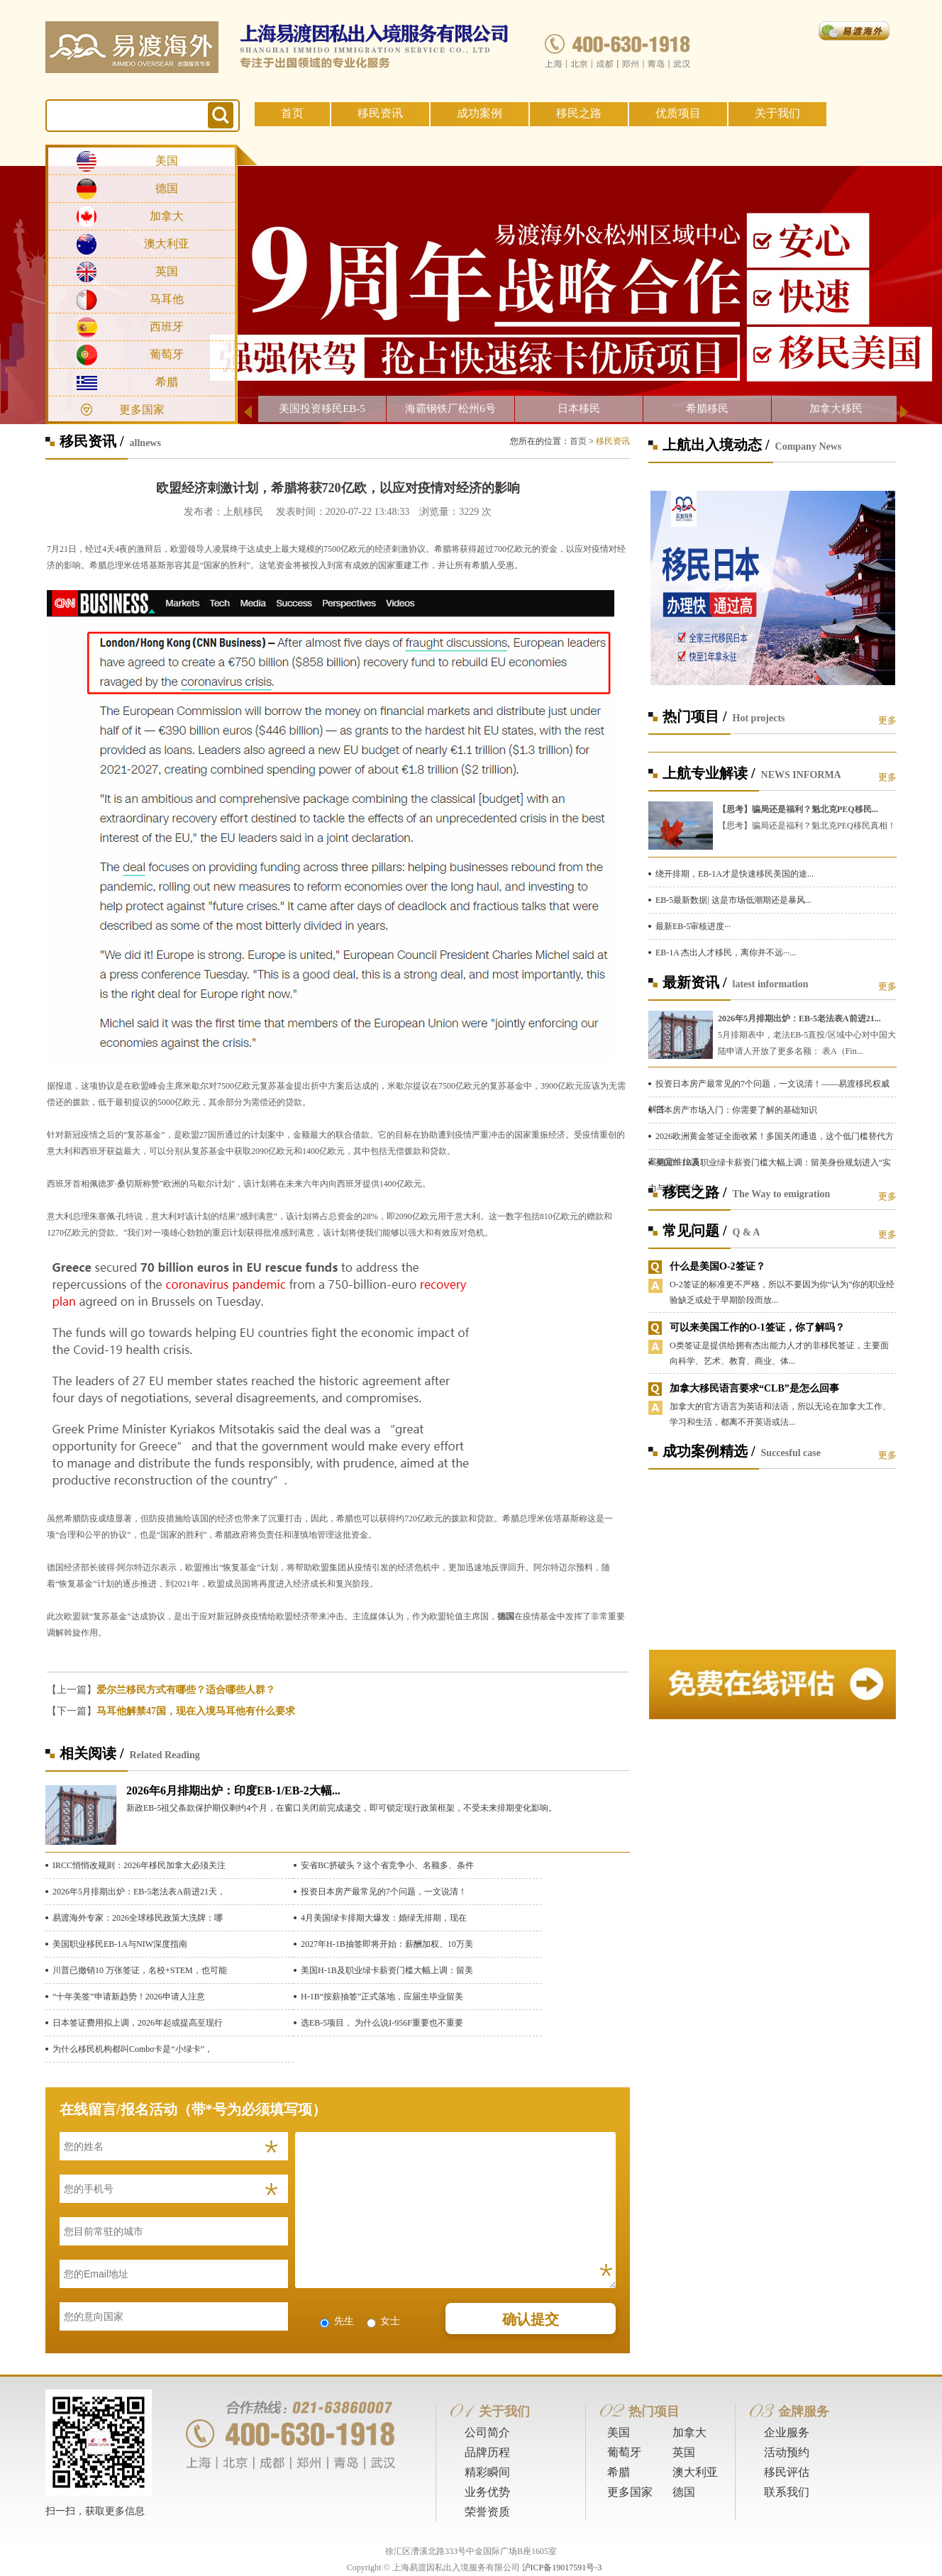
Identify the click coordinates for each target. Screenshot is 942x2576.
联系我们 (786, 2492)
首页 (292, 113)
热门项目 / (695, 716)
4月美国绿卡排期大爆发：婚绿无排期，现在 (384, 1918)
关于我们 (777, 113)
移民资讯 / (92, 441)
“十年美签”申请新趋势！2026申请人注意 (128, 1997)
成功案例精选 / (709, 1451)
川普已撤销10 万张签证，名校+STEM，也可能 (139, 1970)
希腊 (166, 382)
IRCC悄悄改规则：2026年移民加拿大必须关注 (139, 1865)
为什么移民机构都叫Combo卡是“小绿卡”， (132, 2049)
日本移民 (579, 408)
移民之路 (579, 113)
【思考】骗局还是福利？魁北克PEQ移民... (798, 809)
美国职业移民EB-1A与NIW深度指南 (119, 1944)
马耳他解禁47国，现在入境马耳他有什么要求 (195, 1711)
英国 (166, 271)
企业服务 (786, 2432)
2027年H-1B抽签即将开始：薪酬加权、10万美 (387, 1944)
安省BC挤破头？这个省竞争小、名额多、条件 (387, 1865)
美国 (166, 161)
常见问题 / (695, 1230)
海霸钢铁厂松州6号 (450, 408)
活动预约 (786, 2452)
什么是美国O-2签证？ (717, 1266)
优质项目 (678, 113)
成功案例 (479, 113)
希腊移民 (707, 408)
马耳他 (167, 299)
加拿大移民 (836, 408)
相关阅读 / (92, 1753)
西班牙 (167, 327)
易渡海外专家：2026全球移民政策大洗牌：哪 (137, 1918)
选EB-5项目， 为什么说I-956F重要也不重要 (382, 2023)
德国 (166, 188)
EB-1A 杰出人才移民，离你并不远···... (725, 952)
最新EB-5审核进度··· (693, 926)
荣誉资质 (487, 2512)
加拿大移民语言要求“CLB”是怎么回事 (754, 1388)
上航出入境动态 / (716, 445)
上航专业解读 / (709, 773)
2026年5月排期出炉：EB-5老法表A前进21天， (139, 1892)
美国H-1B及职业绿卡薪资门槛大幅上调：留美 (387, 1970)
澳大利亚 (166, 244)
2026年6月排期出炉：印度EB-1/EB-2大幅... (233, 1790)
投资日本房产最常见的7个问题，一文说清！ (384, 1892)
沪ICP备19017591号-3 (562, 2567)
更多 (887, 720)
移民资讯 (380, 113)
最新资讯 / (695, 982)
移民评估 (786, 2472)
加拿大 (167, 216)
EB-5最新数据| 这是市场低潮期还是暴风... (733, 900)
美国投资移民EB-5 (322, 408)
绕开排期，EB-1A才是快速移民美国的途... (734, 874)
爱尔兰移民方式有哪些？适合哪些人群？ (185, 1689)
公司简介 (487, 2432)
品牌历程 (487, 2452)
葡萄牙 (167, 354)
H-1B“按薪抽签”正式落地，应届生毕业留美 (382, 1997)
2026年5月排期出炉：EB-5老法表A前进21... (799, 1018)
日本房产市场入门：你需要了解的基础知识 (736, 1110)
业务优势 (487, 2492)
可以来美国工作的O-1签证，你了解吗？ (757, 1327)
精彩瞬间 (487, 2472)
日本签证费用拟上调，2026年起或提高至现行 (137, 2023)
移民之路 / (695, 1192)
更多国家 (142, 410)
